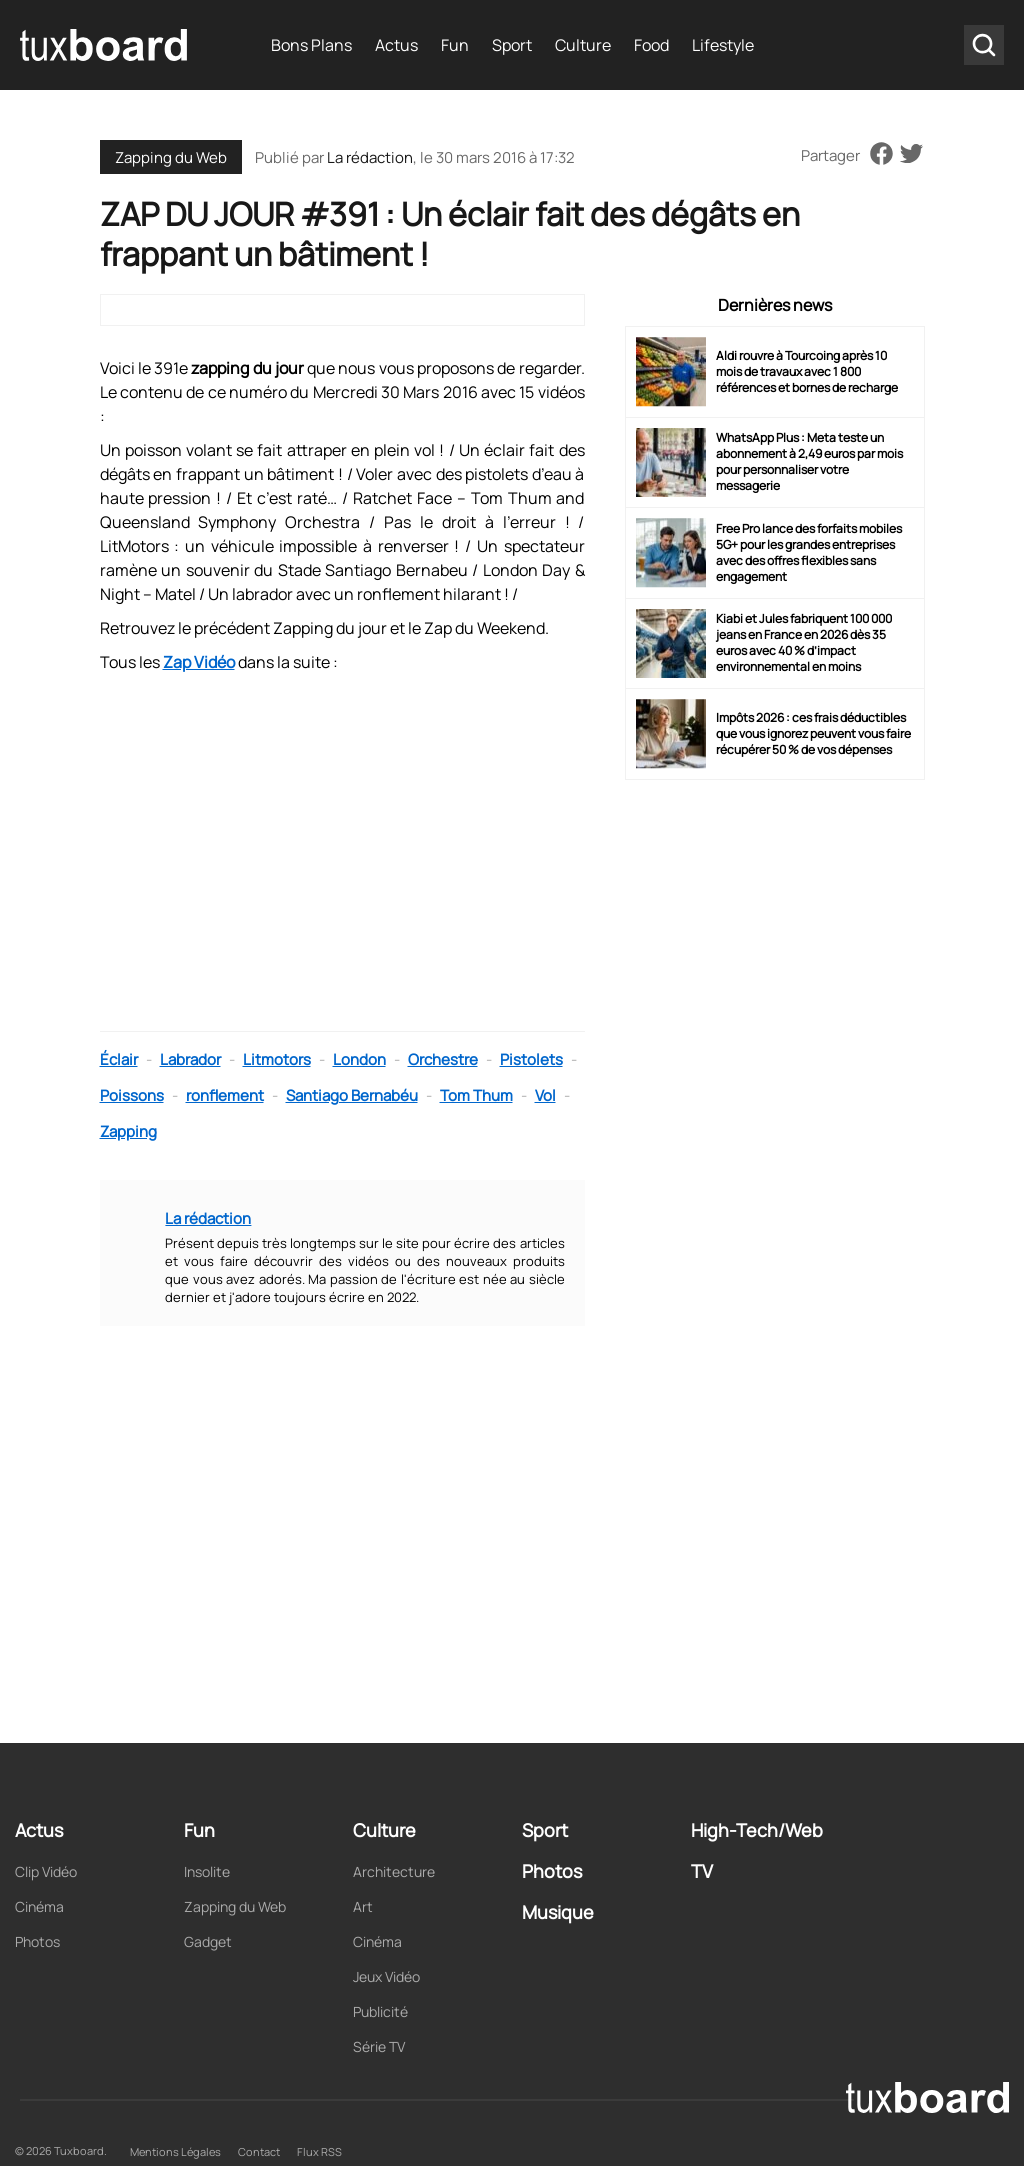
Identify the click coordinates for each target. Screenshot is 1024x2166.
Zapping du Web (171, 157)
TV (702, 1871)
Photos (37, 1941)
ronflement (225, 1095)
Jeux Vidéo (386, 1976)
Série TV (379, 2046)
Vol (545, 1095)
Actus (396, 45)
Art (363, 1906)
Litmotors (277, 1059)
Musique (558, 1912)
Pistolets (531, 1059)
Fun (455, 45)
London (359, 1059)
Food (651, 45)
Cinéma (39, 1906)
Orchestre (443, 1059)
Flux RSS (319, 2151)
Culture (583, 45)
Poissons (132, 1095)
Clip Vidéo (46, 1871)
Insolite (207, 1871)
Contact (259, 2151)
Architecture (394, 1871)
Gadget (208, 1941)
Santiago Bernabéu (352, 1095)
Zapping (128, 1131)
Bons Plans (311, 45)
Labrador (190, 1059)
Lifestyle (723, 45)
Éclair (119, 1059)
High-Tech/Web (757, 1830)
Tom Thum (476, 1095)
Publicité (380, 2011)
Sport (512, 45)
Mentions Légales (175, 2151)
